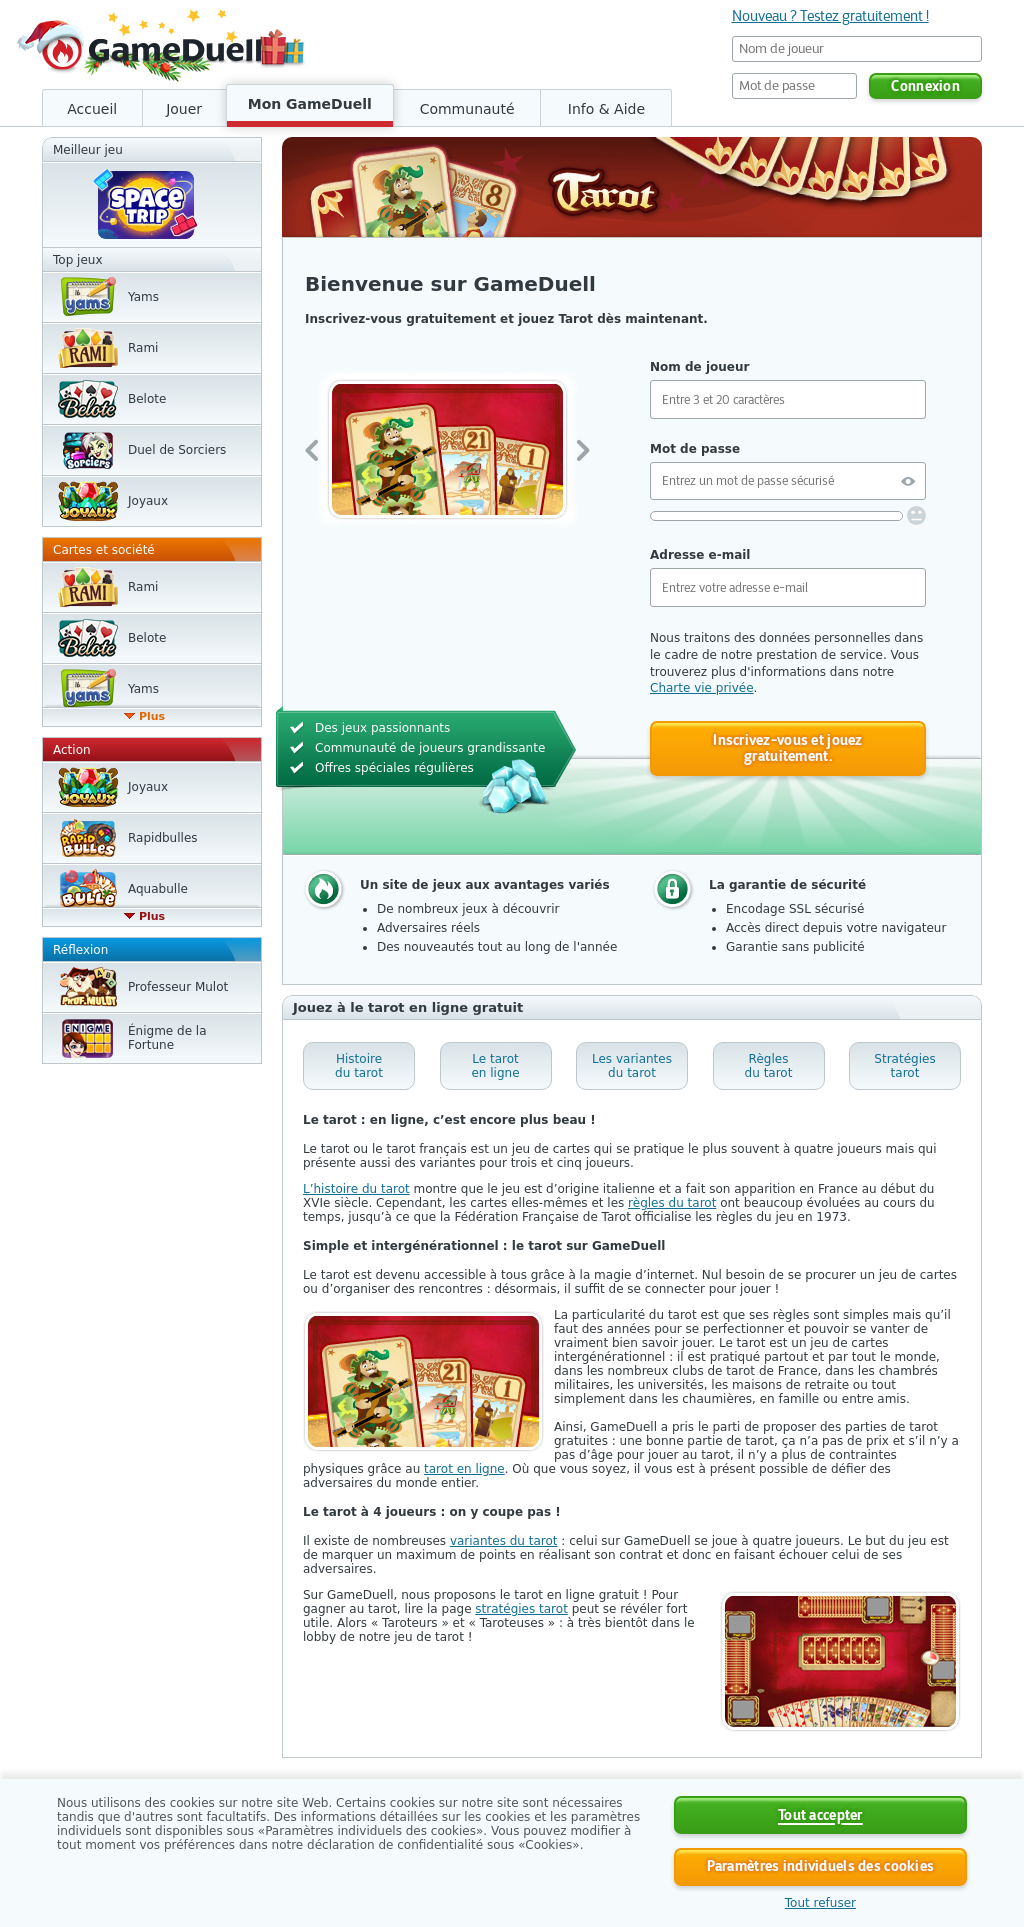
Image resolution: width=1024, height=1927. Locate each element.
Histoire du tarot (359, 1066)
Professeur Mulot (178, 987)
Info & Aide (606, 109)
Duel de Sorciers (177, 450)
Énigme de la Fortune (167, 1038)
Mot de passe (695, 449)
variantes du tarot (504, 1541)
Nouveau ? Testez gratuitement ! (830, 16)
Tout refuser (820, 1903)
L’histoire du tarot (356, 1189)
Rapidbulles (163, 838)
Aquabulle (158, 889)
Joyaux (148, 501)
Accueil (92, 109)
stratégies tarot (521, 1609)
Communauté (467, 109)
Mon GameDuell (310, 104)
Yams (143, 297)
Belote (147, 399)
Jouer (184, 109)
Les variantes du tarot (632, 1066)
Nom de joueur (699, 367)
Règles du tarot (769, 1066)
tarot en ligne (464, 1469)
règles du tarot (672, 1203)
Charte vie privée (702, 688)
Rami (143, 348)
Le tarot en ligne (495, 1066)
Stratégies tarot (904, 1066)
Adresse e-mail (700, 555)
